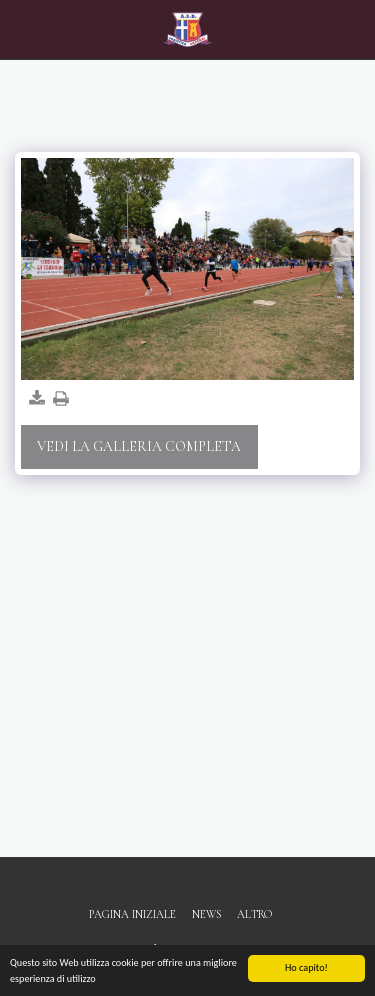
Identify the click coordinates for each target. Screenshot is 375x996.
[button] (22, 29)
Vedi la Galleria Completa (139, 446)
